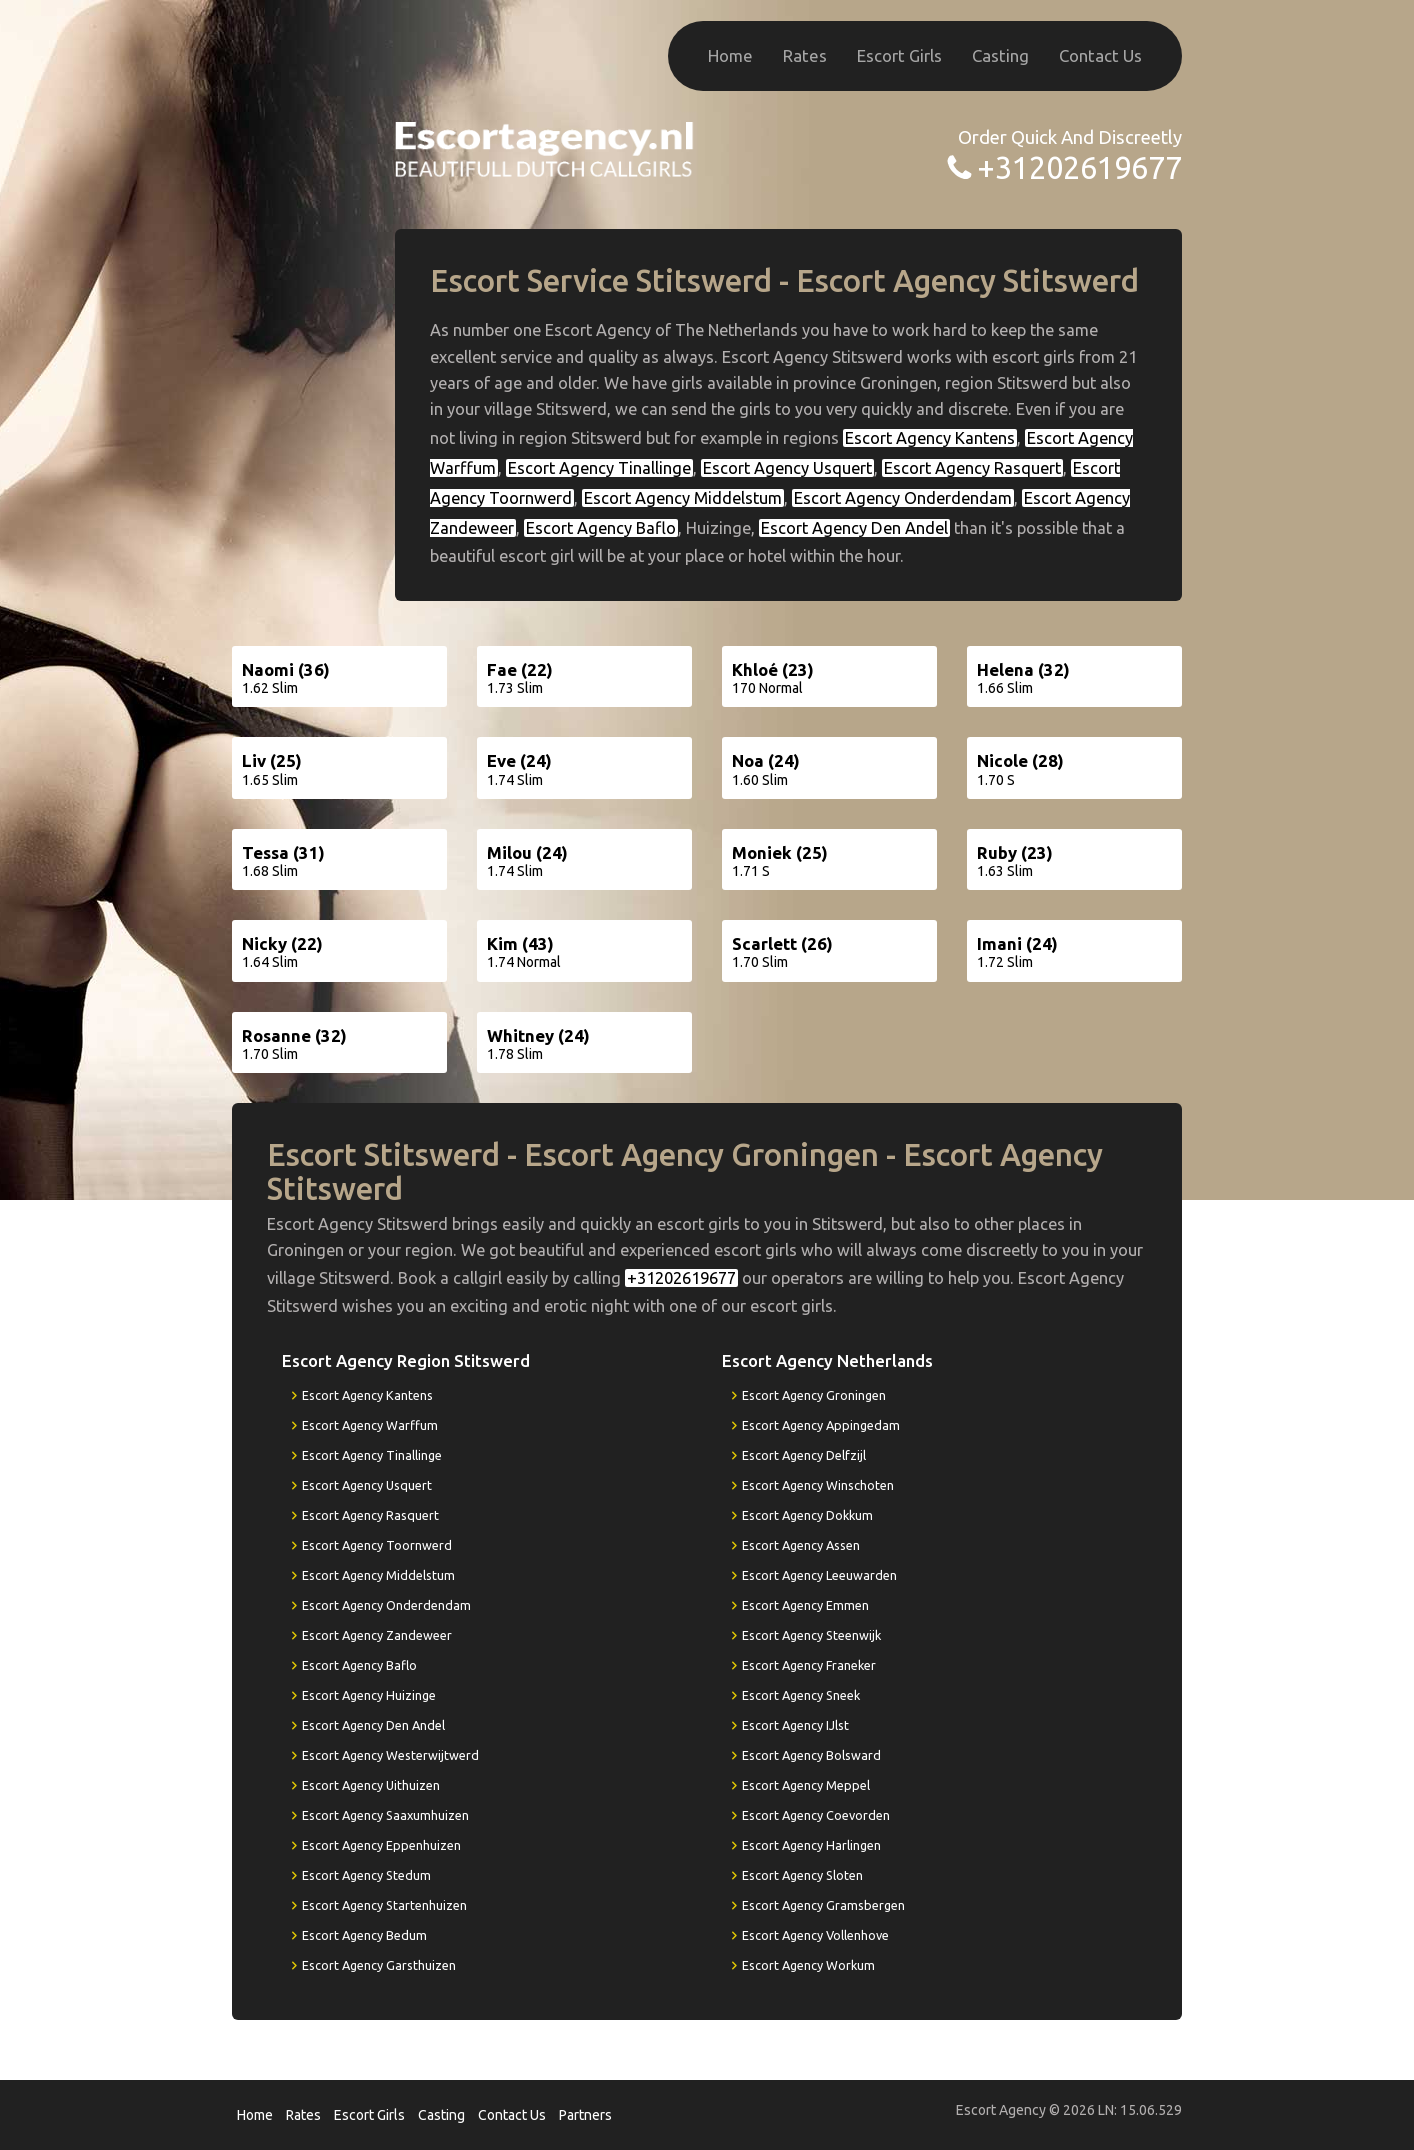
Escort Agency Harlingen (811, 1845)
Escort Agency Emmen (805, 1605)
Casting (1000, 55)
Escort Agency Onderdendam (903, 498)
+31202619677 (1079, 167)
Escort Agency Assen (801, 1545)
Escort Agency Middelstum (683, 498)
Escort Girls (899, 55)
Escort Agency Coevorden (816, 1815)
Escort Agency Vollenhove (815, 1935)
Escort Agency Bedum (364, 1935)
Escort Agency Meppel (806, 1785)
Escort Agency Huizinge (369, 1695)
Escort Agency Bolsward (811, 1755)
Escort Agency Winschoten (818, 1485)
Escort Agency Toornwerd (377, 1545)
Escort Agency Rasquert (972, 468)
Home (730, 55)
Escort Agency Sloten (802, 1875)
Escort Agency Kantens (930, 438)
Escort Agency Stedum (366, 1875)
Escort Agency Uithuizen (371, 1785)
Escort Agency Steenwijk (811, 1635)
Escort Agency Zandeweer (377, 1635)
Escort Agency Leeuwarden (819, 1575)
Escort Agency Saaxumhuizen (385, 1815)
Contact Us (1100, 55)
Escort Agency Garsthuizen (379, 1965)
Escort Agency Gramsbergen (823, 1905)
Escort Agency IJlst (795, 1725)
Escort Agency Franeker (809, 1665)
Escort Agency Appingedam (821, 1425)
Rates (805, 55)
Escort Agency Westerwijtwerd (390, 1755)
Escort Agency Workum (808, 1965)
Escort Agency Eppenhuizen (381, 1845)
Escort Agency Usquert (787, 468)
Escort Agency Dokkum (807, 1515)
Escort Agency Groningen (814, 1395)
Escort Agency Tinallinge (599, 468)
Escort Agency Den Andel (854, 528)
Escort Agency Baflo (601, 528)
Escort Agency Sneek (801, 1695)
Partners (585, 2115)
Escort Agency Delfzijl (804, 1455)
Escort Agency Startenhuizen (384, 1905)
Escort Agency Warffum (370, 1425)
